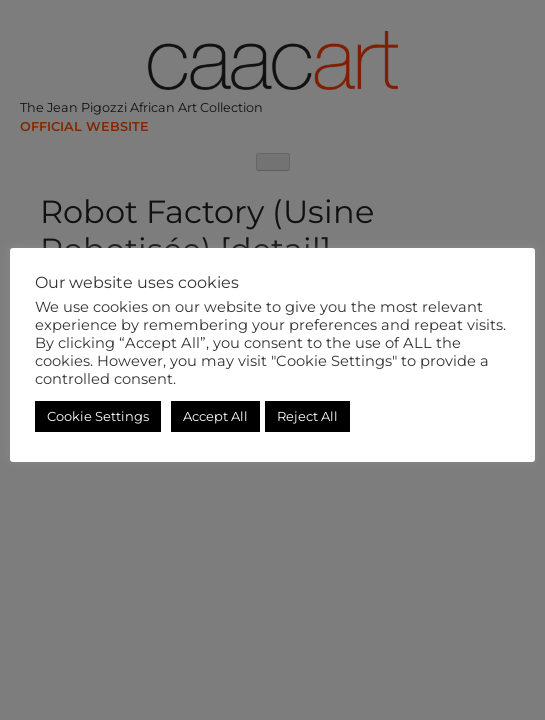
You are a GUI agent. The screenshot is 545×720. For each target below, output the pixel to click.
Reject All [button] (307, 416)
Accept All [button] (215, 416)
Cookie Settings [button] (98, 416)
